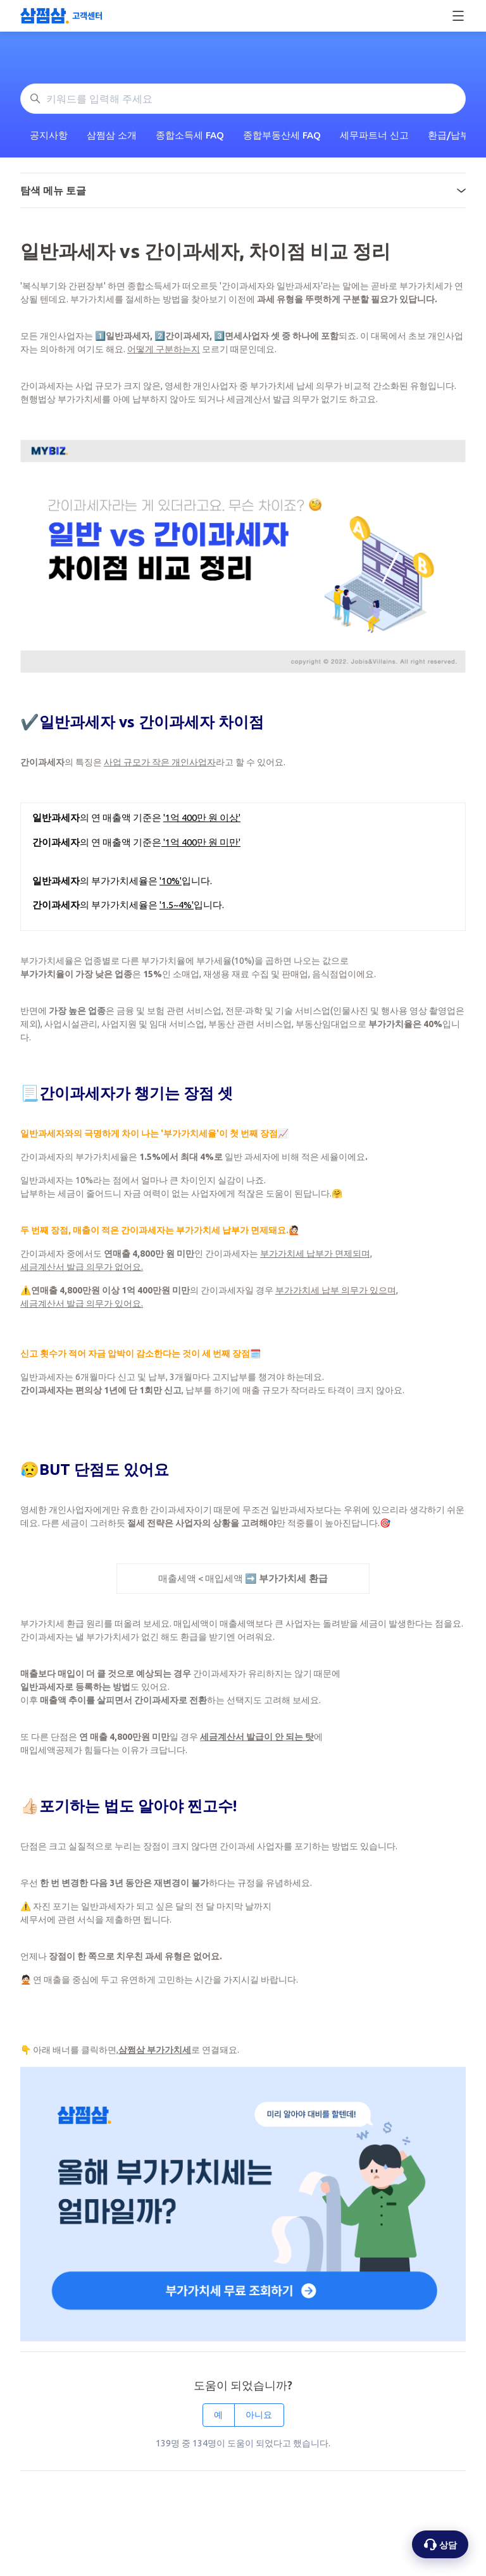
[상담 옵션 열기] (440, 2544)
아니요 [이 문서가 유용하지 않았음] (259, 2415)
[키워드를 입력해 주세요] (243, 98)
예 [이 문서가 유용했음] (218, 2415)
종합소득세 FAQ (190, 135)
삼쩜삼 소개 (112, 135)
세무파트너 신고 (374, 135)
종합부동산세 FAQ (282, 135)
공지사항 (49, 135)
